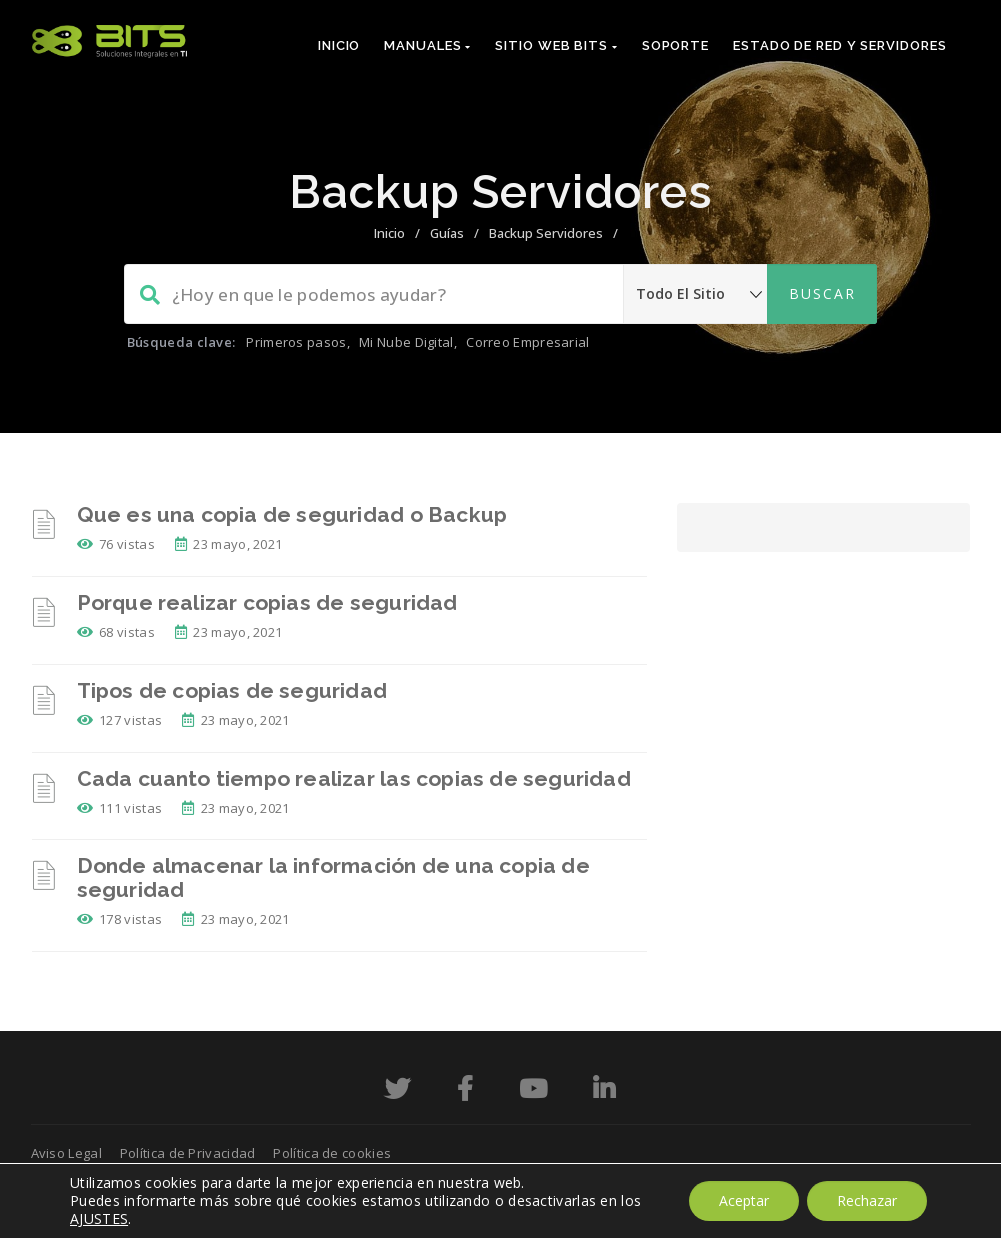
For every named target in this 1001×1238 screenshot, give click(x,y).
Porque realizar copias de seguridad (267, 602)
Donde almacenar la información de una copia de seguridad (333, 877)
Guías (447, 233)
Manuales (427, 45)
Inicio (339, 45)
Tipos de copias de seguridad (232, 690)
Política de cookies (332, 1153)
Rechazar (867, 1200)
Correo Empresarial (527, 342)
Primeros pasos (296, 342)
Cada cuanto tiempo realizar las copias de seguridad (354, 778)
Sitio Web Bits (556, 45)
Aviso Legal (66, 1153)
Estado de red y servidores (839, 45)
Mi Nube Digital (406, 342)
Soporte (675, 45)
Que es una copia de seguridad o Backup (292, 514)
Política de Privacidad (188, 1153)
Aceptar (744, 1200)
